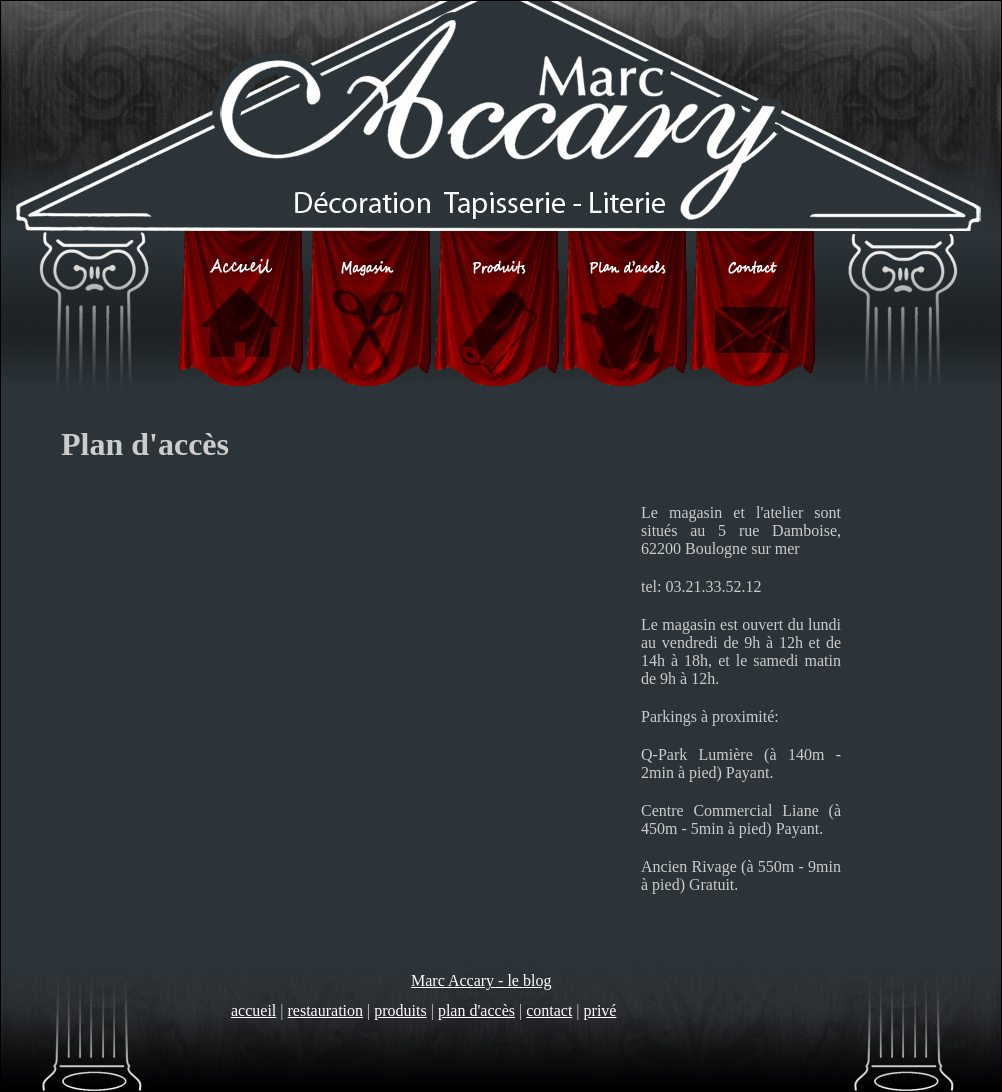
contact (549, 1010)
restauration (326, 1010)
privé (600, 1010)
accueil (253, 1010)
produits (400, 1010)
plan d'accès (476, 1010)
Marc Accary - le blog (481, 980)
